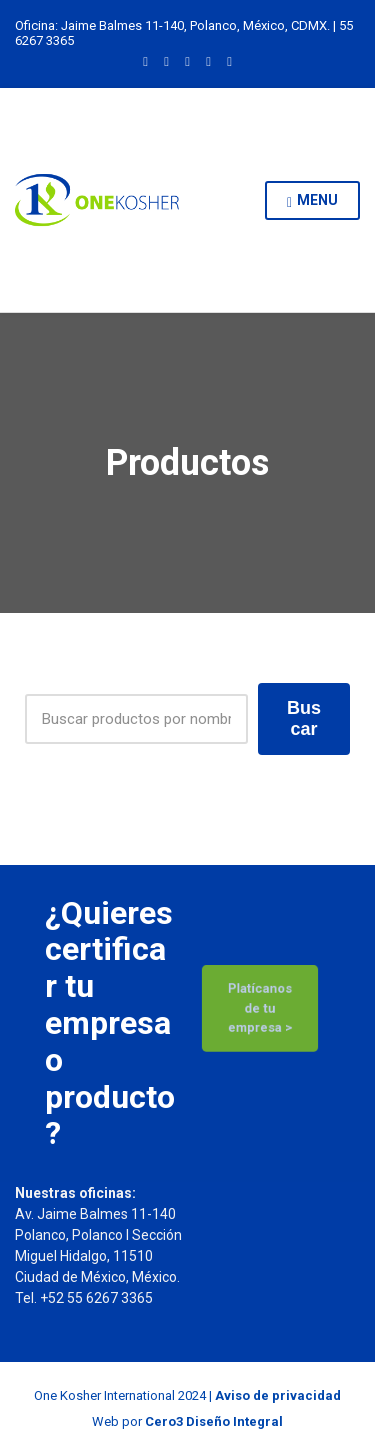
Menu (312, 201)
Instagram (166, 60)
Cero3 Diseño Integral (214, 1421)
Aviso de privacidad (278, 1395)
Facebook (208, 60)
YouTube (229, 60)
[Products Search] (136, 719)
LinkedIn (145, 60)
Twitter (187, 60)
